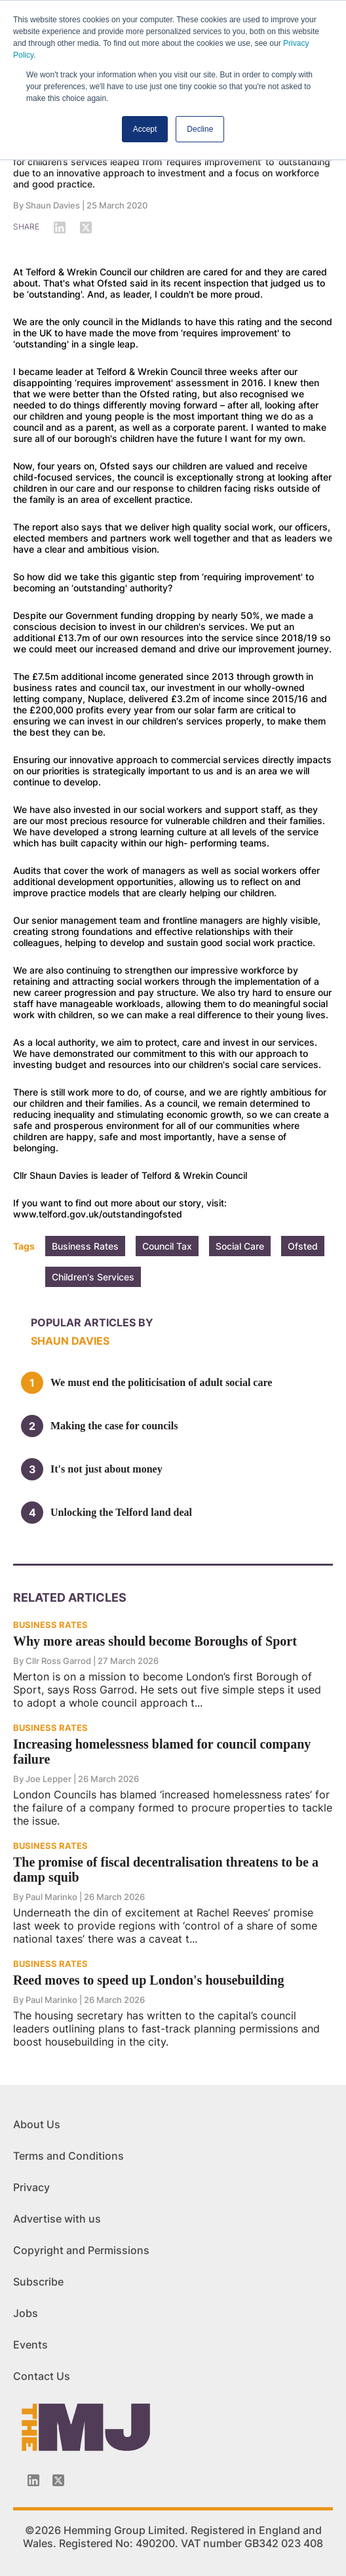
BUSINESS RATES (50, 1624)
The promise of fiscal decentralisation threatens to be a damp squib (165, 1869)
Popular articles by (92, 1322)
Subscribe (38, 2281)
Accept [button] (145, 129)
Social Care (240, 1246)
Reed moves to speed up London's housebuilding (148, 1980)
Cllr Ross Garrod (58, 1660)
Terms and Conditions (68, 2155)
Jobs (25, 2313)
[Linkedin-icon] (33, 2480)
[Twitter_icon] (58, 2480)
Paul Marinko (51, 1897)
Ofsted (303, 1246)
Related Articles (69, 1597)
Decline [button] (200, 129)
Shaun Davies (53, 205)
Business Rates (85, 1246)
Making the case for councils (114, 1425)
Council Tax (167, 1246)
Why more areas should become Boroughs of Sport (155, 1641)
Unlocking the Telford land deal (121, 1512)
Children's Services (93, 1276)
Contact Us (41, 2376)
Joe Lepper (48, 1778)
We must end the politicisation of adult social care (161, 1382)
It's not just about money (106, 1469)
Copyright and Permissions (81, 2250)
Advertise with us (57, 2218)
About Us (36, 2124)
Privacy (31, 2187)
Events (30, 2344)
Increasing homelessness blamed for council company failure (162, 1751)
